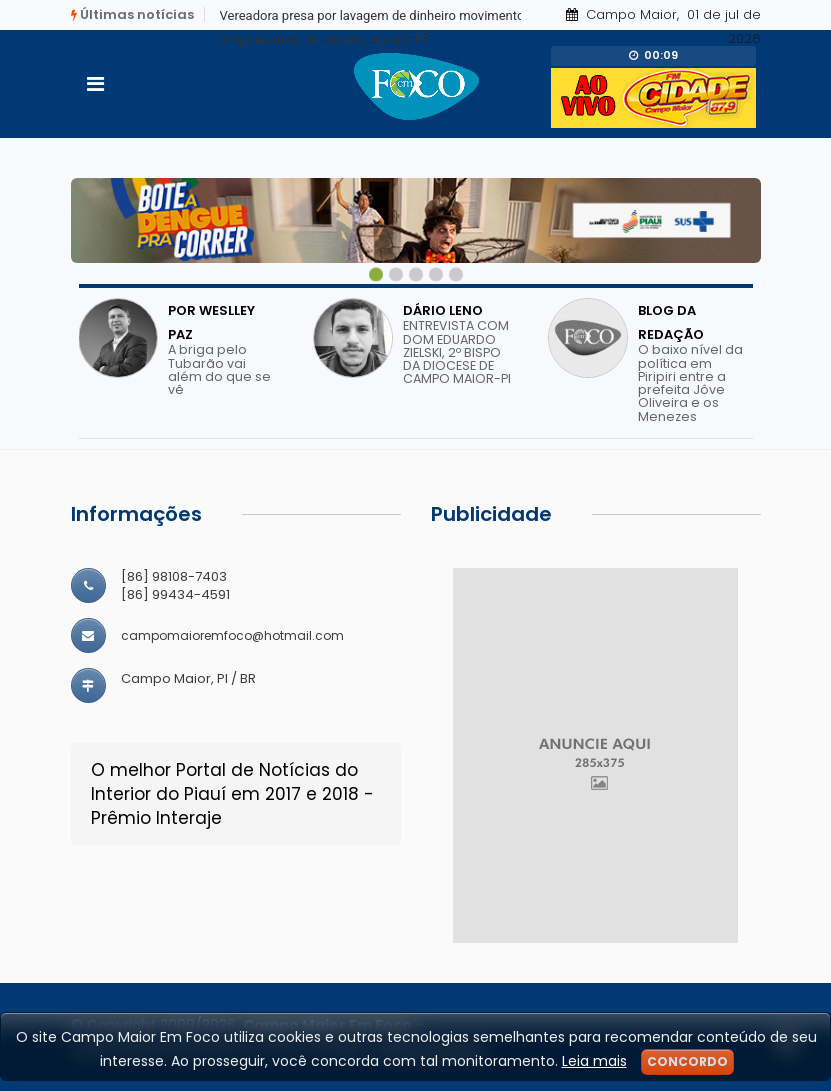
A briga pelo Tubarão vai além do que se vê (219, 369)
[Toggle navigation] (95, 84)
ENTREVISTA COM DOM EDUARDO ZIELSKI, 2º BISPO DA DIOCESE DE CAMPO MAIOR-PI (457, 352)
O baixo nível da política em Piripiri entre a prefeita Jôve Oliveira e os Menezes (690, 382)
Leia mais (594, 1061)
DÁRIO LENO (443, 310)
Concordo (687, 1061)
